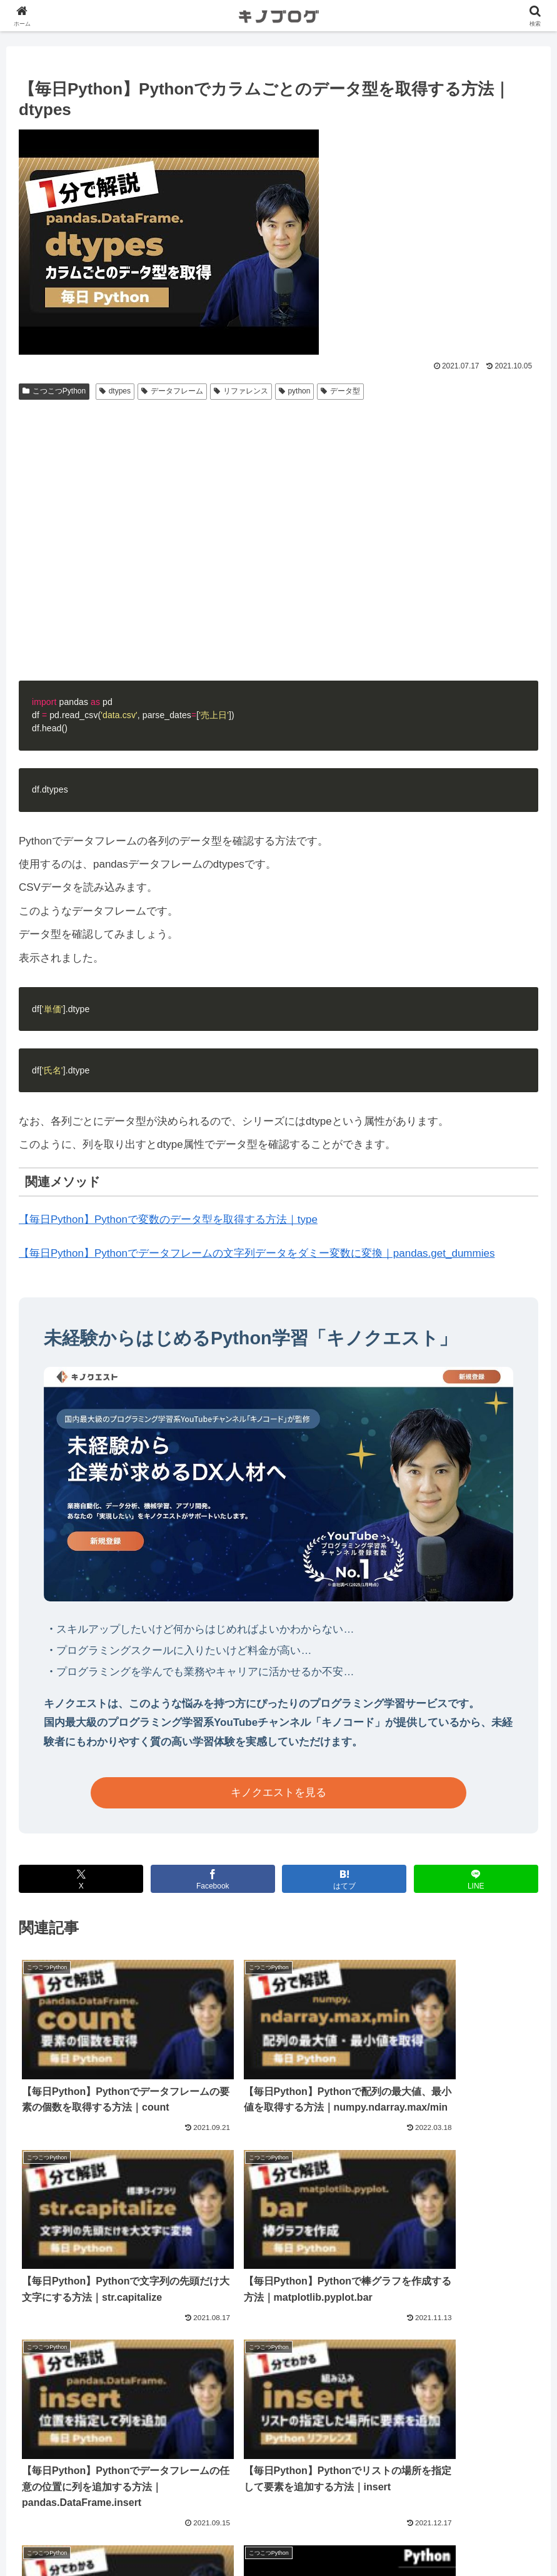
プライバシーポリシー (279, 2537)
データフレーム (172, 391)
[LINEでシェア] (476, 1879)
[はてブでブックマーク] (344, 1879)
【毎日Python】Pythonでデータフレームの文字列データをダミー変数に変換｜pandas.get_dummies (256, 1253)
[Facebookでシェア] (213, 1879)
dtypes (115, 391)
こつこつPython (54, 391)
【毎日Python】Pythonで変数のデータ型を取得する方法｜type (168, 1219)
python (295, 391)
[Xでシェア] (81, 1879)
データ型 (340, 391)
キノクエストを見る (278, 1792)
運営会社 (278, 2498)
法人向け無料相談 (279, 2518)
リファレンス (241, 391)
